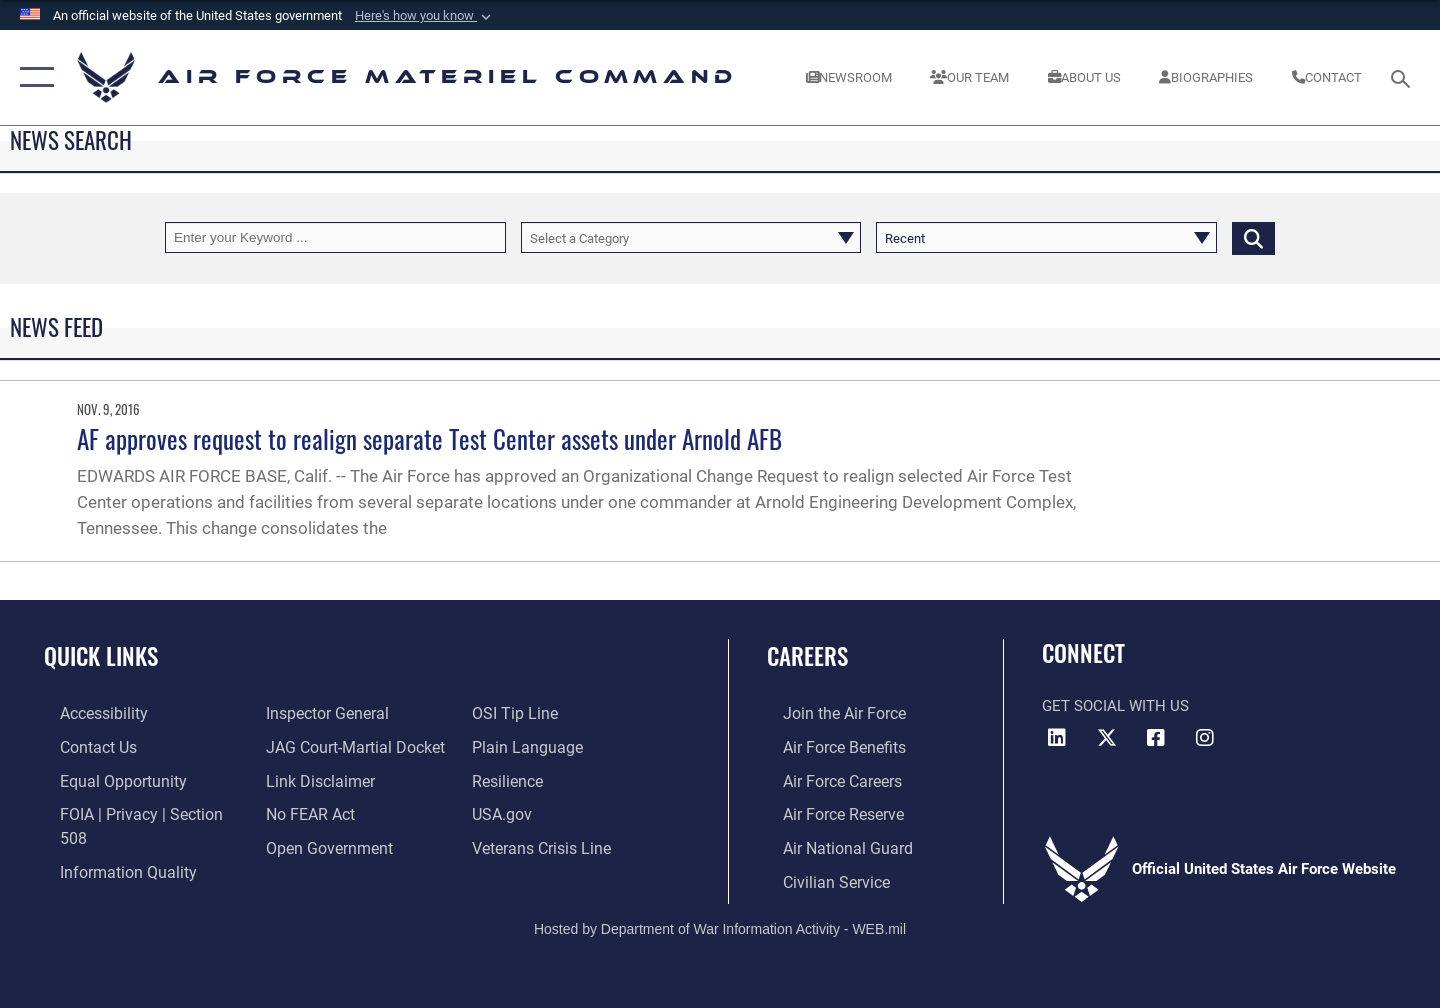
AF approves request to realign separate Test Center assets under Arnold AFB (429, 438)
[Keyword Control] (335, 237)
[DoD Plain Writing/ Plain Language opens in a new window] (527, 746)
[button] (425, 16)
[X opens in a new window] (1107, 738)
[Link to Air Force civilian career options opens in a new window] (818, 877)
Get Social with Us (1115, 706)
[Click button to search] (1253, 237)
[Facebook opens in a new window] (1156, 738)
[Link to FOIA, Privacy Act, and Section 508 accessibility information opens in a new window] (135, 812)
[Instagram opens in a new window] (1205, 738)
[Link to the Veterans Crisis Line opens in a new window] (544, 844)
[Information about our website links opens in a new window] (313, 779)
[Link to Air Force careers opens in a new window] (825, 779)
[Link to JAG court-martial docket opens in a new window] (347, 746)
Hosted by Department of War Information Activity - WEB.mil (720, 924)
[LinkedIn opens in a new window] (1057, 738)
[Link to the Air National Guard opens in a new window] (828, 844)
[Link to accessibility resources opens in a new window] (87, 713)
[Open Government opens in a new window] (320, 844)
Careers (807, 656)
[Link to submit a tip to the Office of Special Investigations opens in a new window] (517, 713)
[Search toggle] (1403, 77)
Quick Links (101, 656)
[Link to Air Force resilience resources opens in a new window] (511, 779)
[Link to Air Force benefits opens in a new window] (826, 746)
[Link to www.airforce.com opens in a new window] (826, 713)
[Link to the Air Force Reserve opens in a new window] (826, 812)
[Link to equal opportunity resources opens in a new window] (103, 779)
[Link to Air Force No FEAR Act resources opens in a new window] (304, 812)
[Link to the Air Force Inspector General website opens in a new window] (320, 713)
